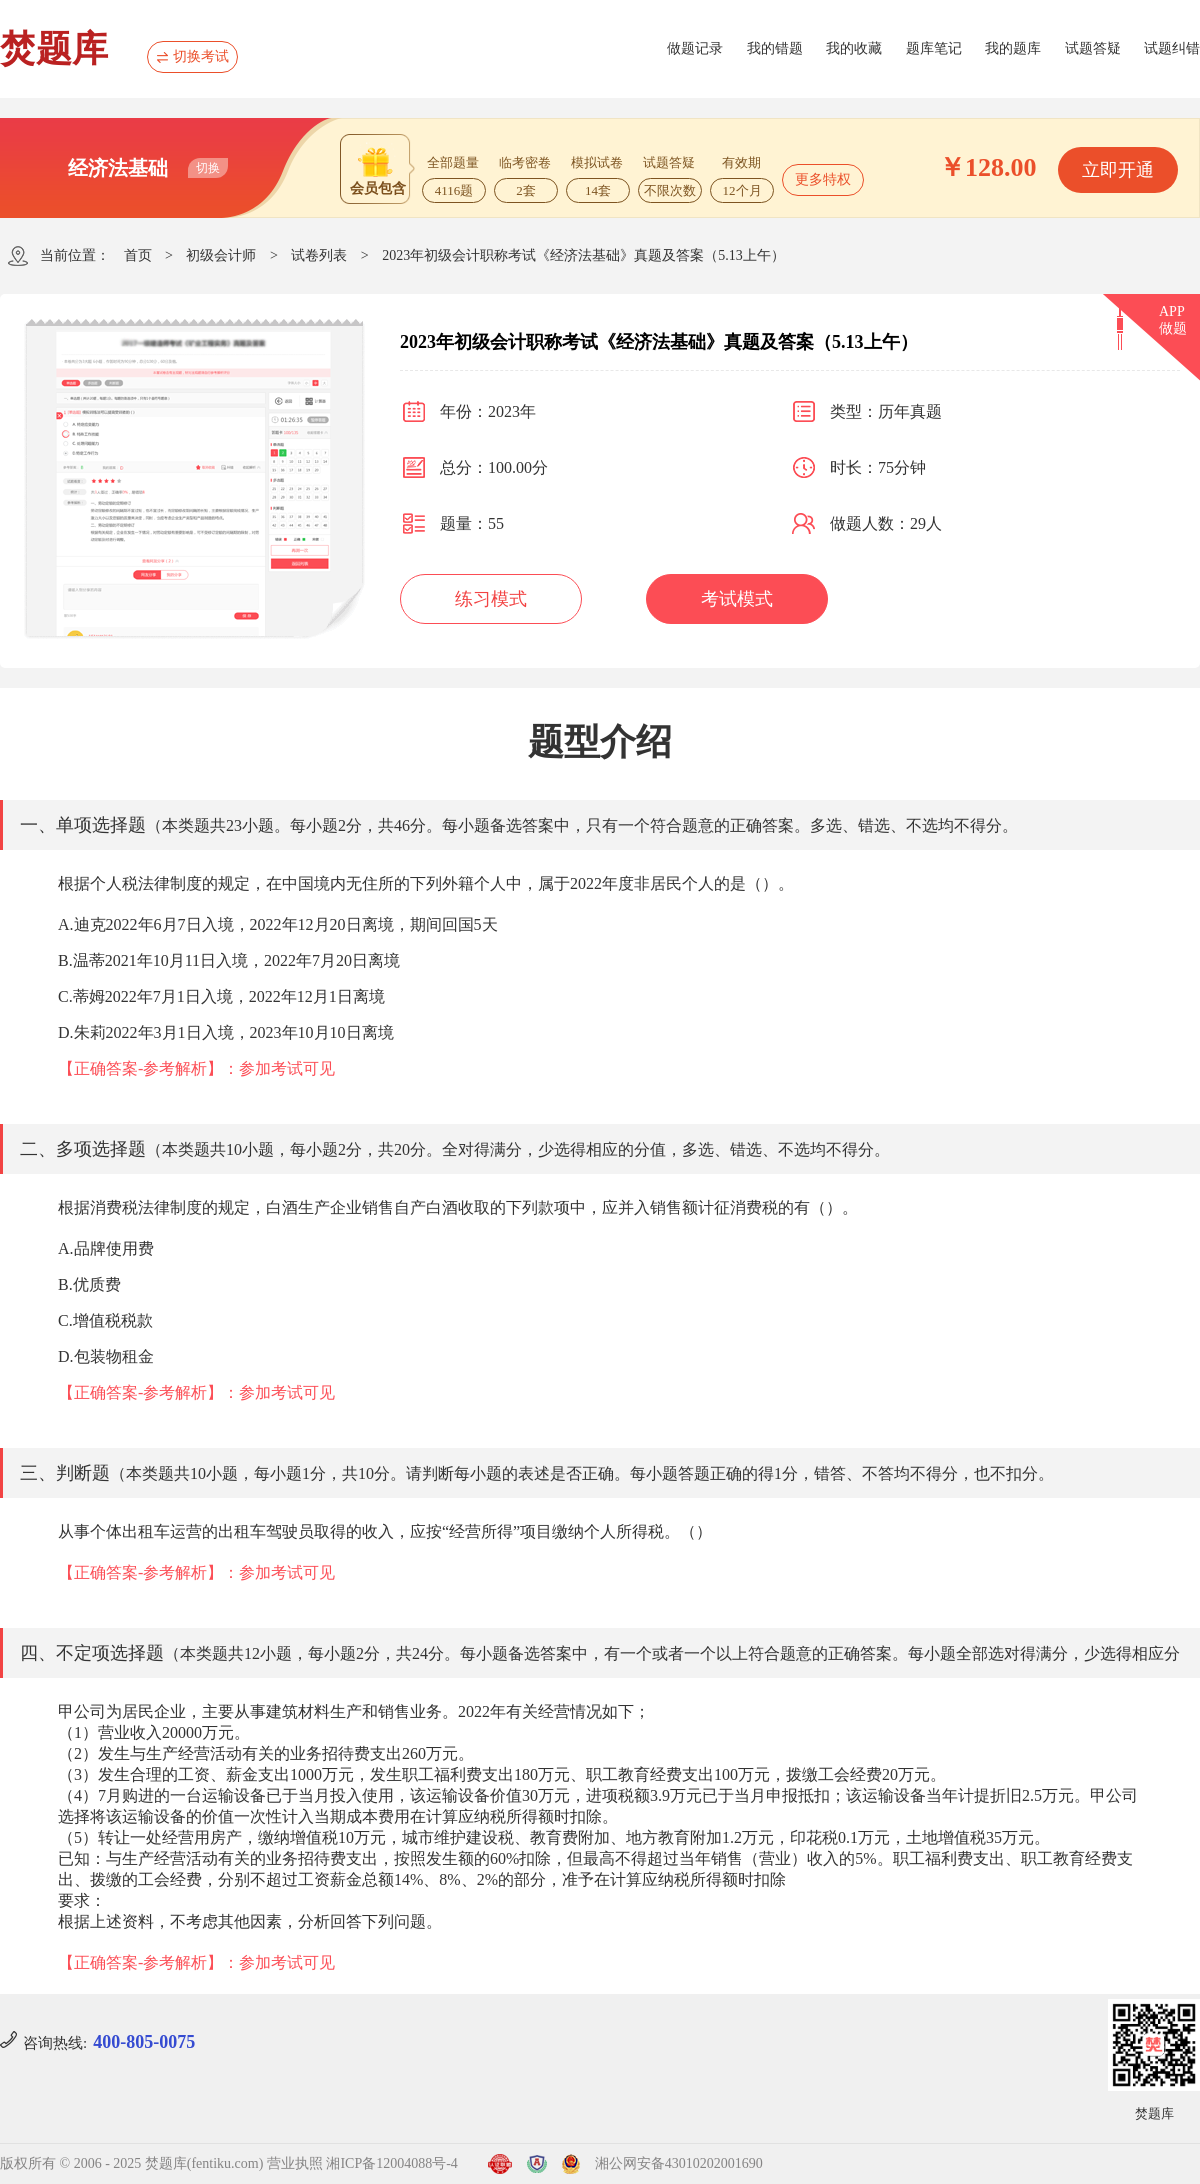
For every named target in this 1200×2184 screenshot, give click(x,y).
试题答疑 (1093, 48)
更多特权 (823, 179)
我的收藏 (854, 48)
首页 (138, 255)
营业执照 (295, 2163)
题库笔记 (934, 48)
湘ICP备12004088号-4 (391, 2163)
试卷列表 (319, 255)
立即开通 (1118, 170)
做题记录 (695, 48)
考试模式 (737, 599)
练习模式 (491, 599)
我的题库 (1013, 48)
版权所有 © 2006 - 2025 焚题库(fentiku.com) (131, 2163)
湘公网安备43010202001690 (679, 2163)
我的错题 (775, 48)
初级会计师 (221, 255)
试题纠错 (1172, 48)
